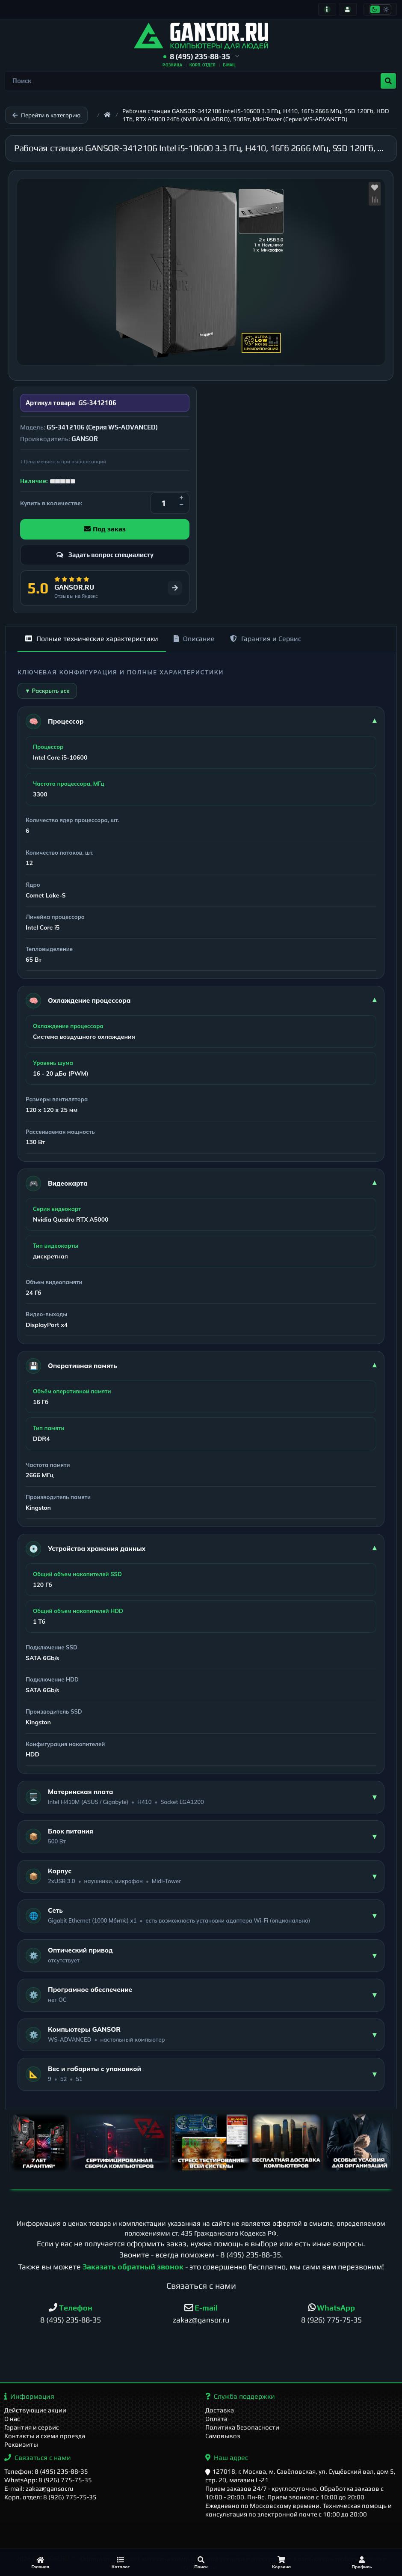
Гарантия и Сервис (265, 639)
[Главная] (40, 2562)
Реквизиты (21, 2444)
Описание (194, 639)
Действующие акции (35, 2410)
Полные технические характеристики (91, 639)
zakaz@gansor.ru (201, 2319)
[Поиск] (201, 2562)
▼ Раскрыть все (47, 690)
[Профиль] (362, 2562)
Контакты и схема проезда (44, 2435)
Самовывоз (222, 2435)
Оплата (216, 2418)
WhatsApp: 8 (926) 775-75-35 (48, 2480)
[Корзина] (281, 2562)
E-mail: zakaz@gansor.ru (39, 2488)
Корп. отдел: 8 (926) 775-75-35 (50, 2497)
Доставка (219, 2410)
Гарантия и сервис (31, 2427)
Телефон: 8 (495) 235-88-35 (46, 2471)
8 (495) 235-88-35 (250, 2254)
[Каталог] (120, 2562)
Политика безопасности (242, 2427)
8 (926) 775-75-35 (331, 2319)
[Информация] (327, 9)
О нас (12, 2418)
